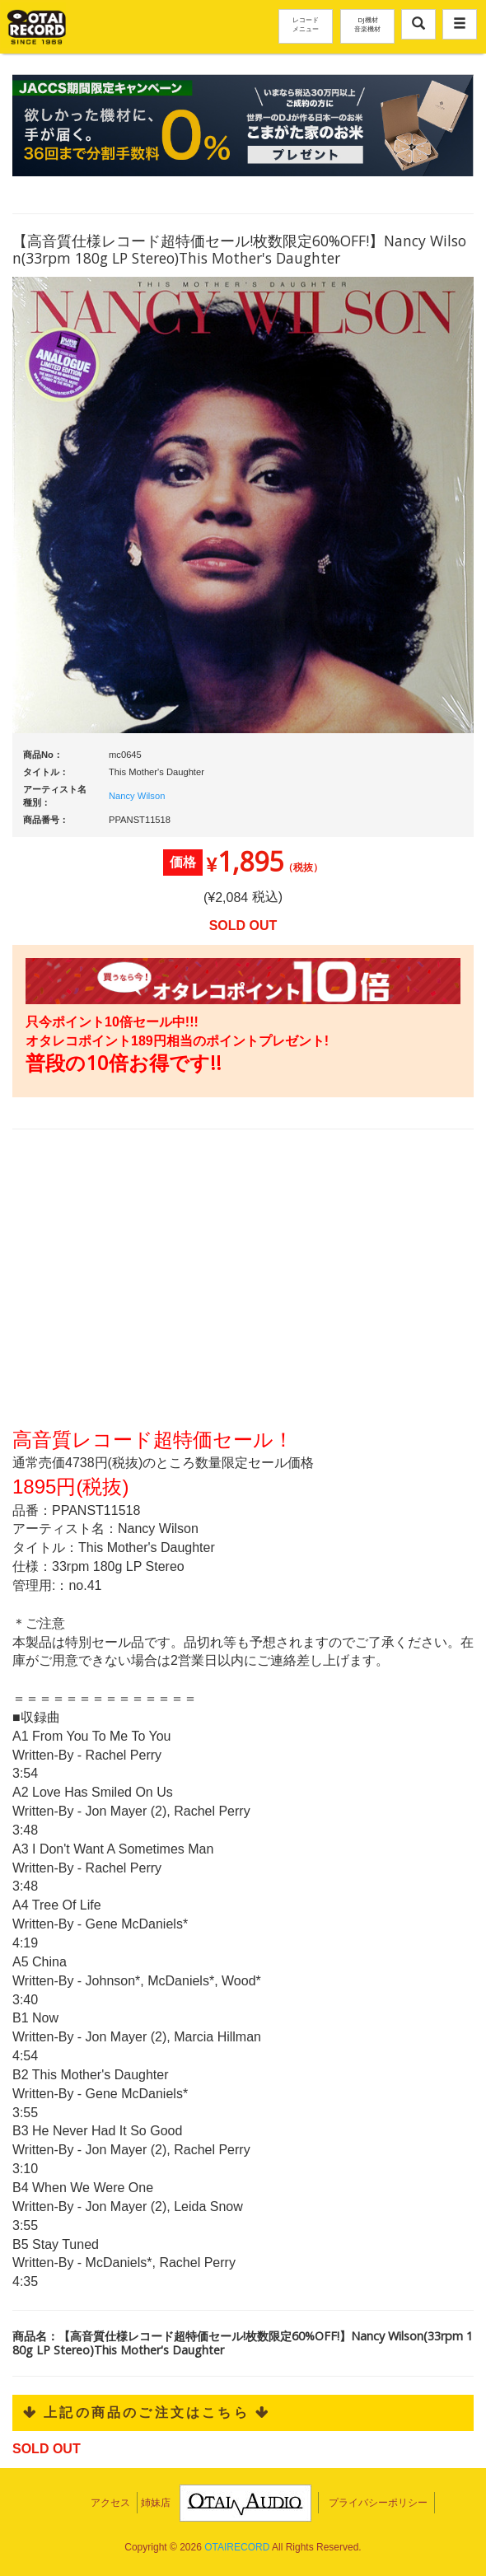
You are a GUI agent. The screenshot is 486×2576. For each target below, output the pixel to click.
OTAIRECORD (236, 2547)
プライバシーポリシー (378, 2502)
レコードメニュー (305, 24)
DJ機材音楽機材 (367, 24)
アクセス (110, 2502)
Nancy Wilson (137, 796)
